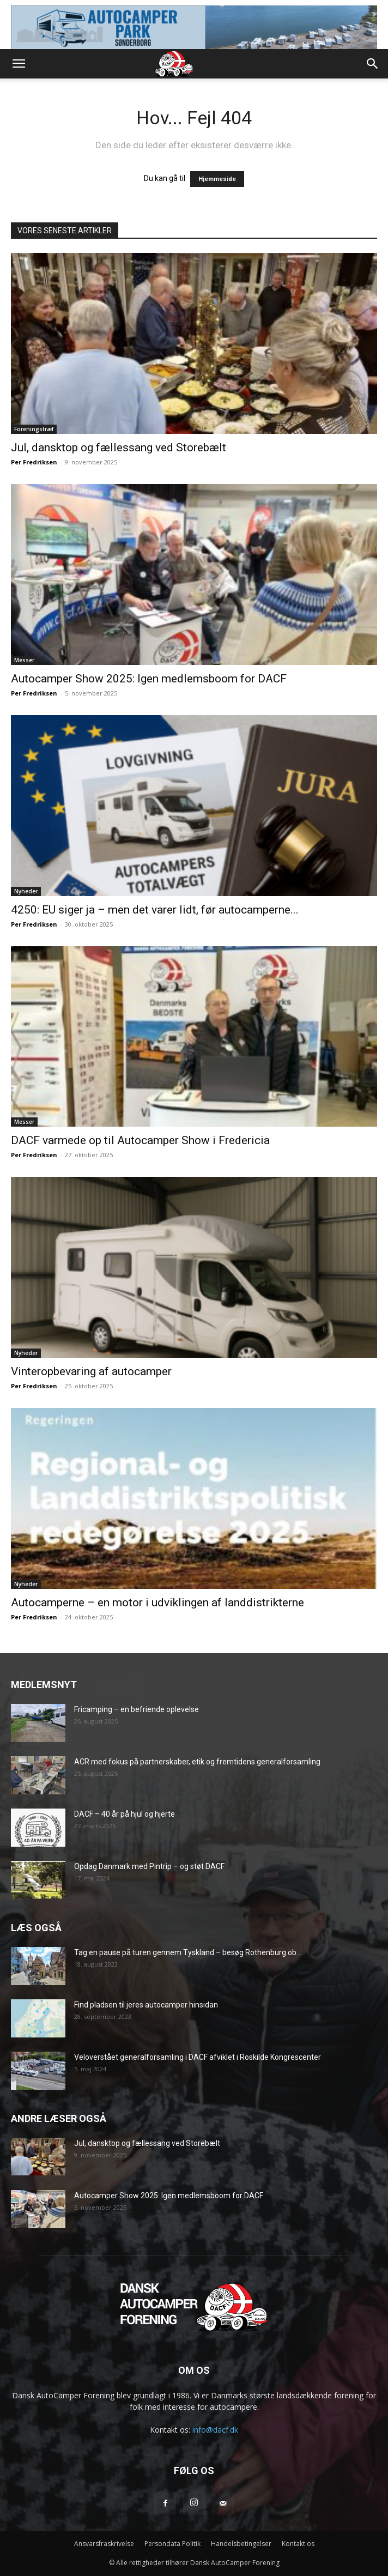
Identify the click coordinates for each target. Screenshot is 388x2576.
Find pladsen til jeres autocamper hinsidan (146, 2004)
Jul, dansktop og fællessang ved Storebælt (118, 447)
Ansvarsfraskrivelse (104, 2543)
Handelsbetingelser (241, 2543)
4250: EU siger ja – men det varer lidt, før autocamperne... (155, 909)
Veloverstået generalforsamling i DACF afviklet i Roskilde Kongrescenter (197, 2057)
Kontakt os (298, 2543)
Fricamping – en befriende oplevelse (136, 1709)
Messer (24, 660)
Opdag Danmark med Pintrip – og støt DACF (149, 1866)
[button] (18, 63)
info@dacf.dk (215, 2429)
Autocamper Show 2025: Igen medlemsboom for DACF (149, 678)
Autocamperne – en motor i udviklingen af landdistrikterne (157, 1602)
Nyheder (26, 891)
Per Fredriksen (34, 462)
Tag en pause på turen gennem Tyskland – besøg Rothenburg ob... (187, 1952)
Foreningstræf (33, 429)
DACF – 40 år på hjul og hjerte (124, 1814)
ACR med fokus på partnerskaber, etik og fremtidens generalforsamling (197, 1761)
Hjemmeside (217, 179)
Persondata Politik (172, 2543)
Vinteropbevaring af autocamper (91, 1371)
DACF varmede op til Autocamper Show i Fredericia (140, 1140)
